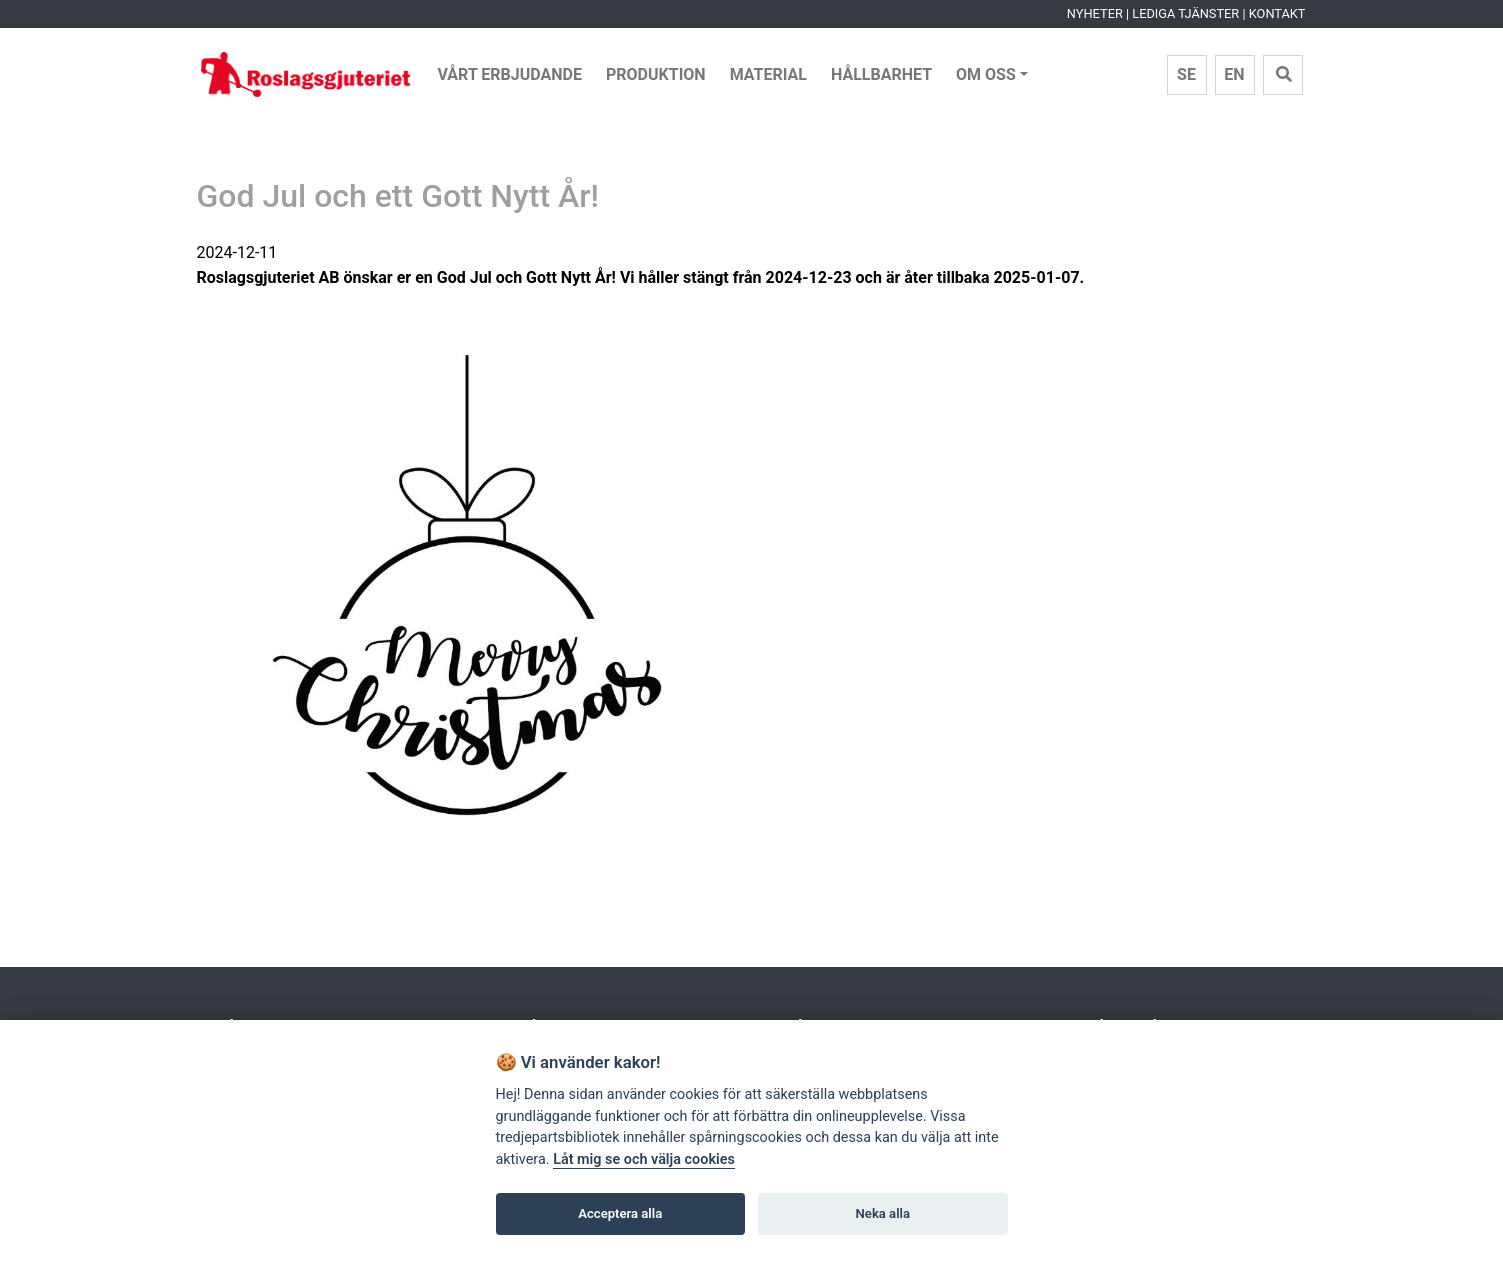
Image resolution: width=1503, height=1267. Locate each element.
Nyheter (1095, 13)
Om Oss (986, 74)
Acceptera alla (620, 1213)
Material (768, 74)
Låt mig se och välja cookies (644, 1159)
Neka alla (883, 1213)
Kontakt (1277, 13)
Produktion (656, 74)
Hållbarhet (881, 74)
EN (1234, 74)
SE (1186, 74)
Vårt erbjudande (510, 74)
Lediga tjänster (1185, 13)
